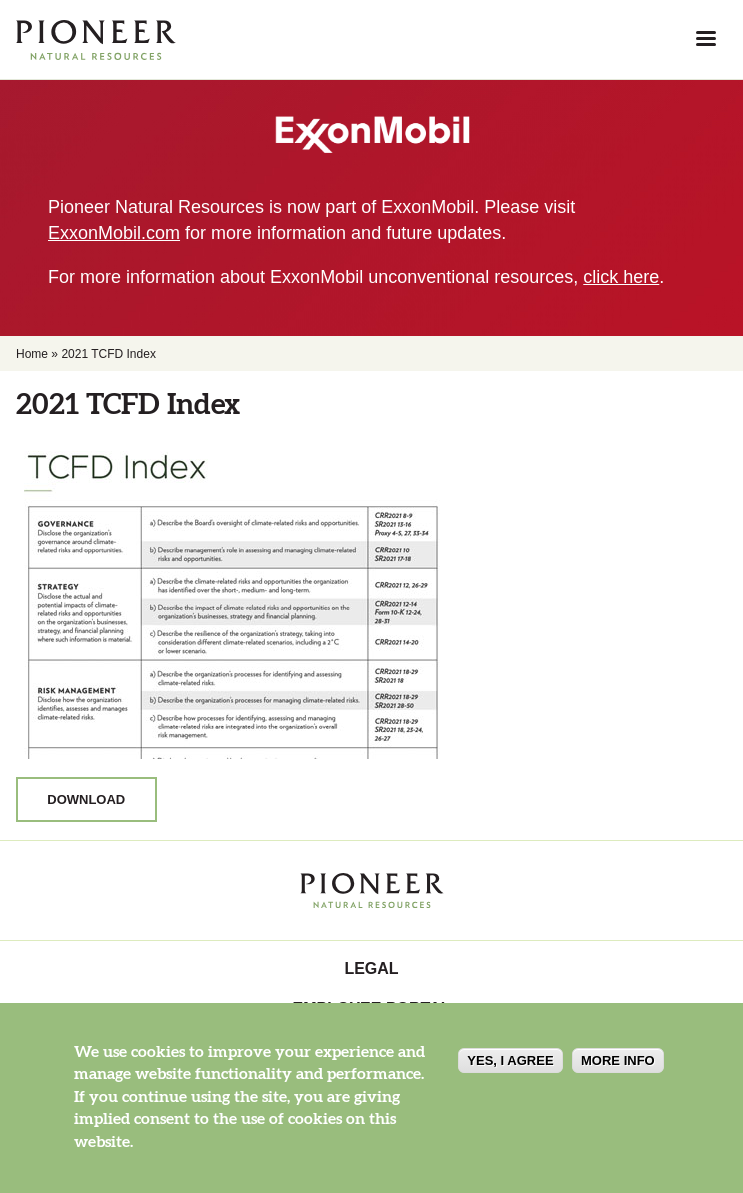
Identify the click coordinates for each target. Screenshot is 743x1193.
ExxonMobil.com (114, 233)
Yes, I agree (510, 1060)
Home (32, 354)
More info (618, 1060)
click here (621, 277)
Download (86, 799)
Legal (371, 968)
